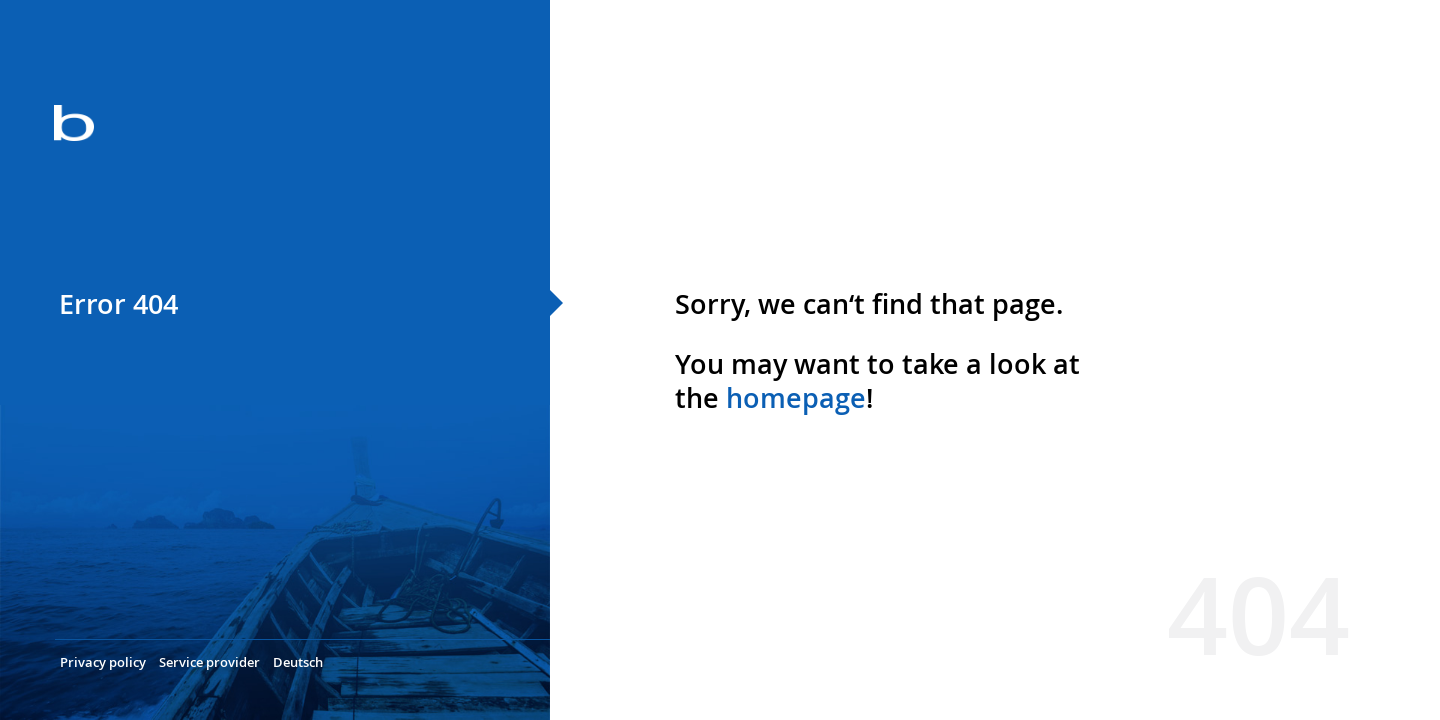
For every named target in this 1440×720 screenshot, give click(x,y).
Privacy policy (103, 662)
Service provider (209, 662)
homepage (796, 398)
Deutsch (298, 662)
